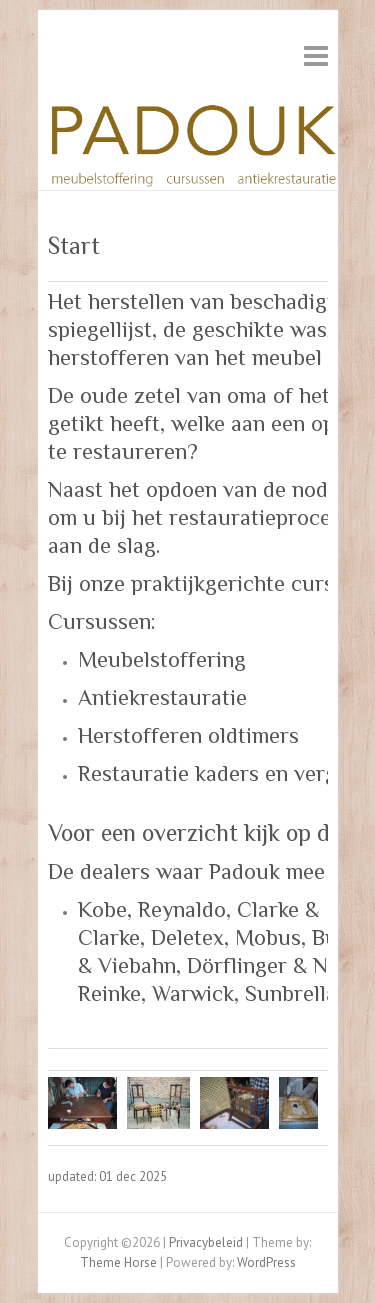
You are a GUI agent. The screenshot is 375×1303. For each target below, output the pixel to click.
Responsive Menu (316, 55)
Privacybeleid (206, 1242)
